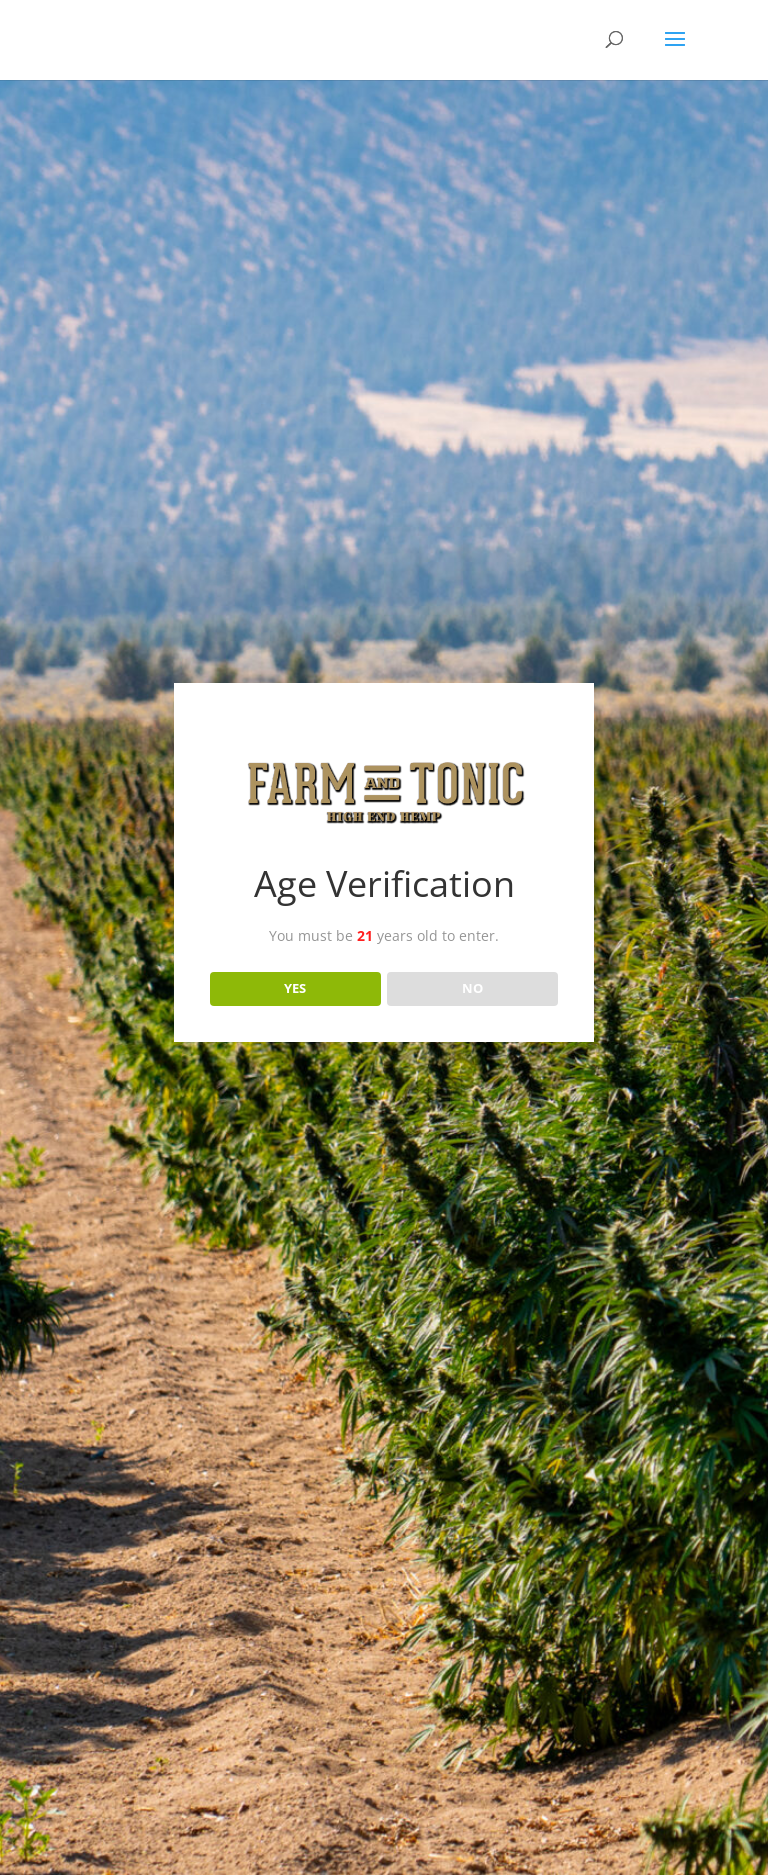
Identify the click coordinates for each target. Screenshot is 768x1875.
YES (295, 988)
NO (472, 988)
